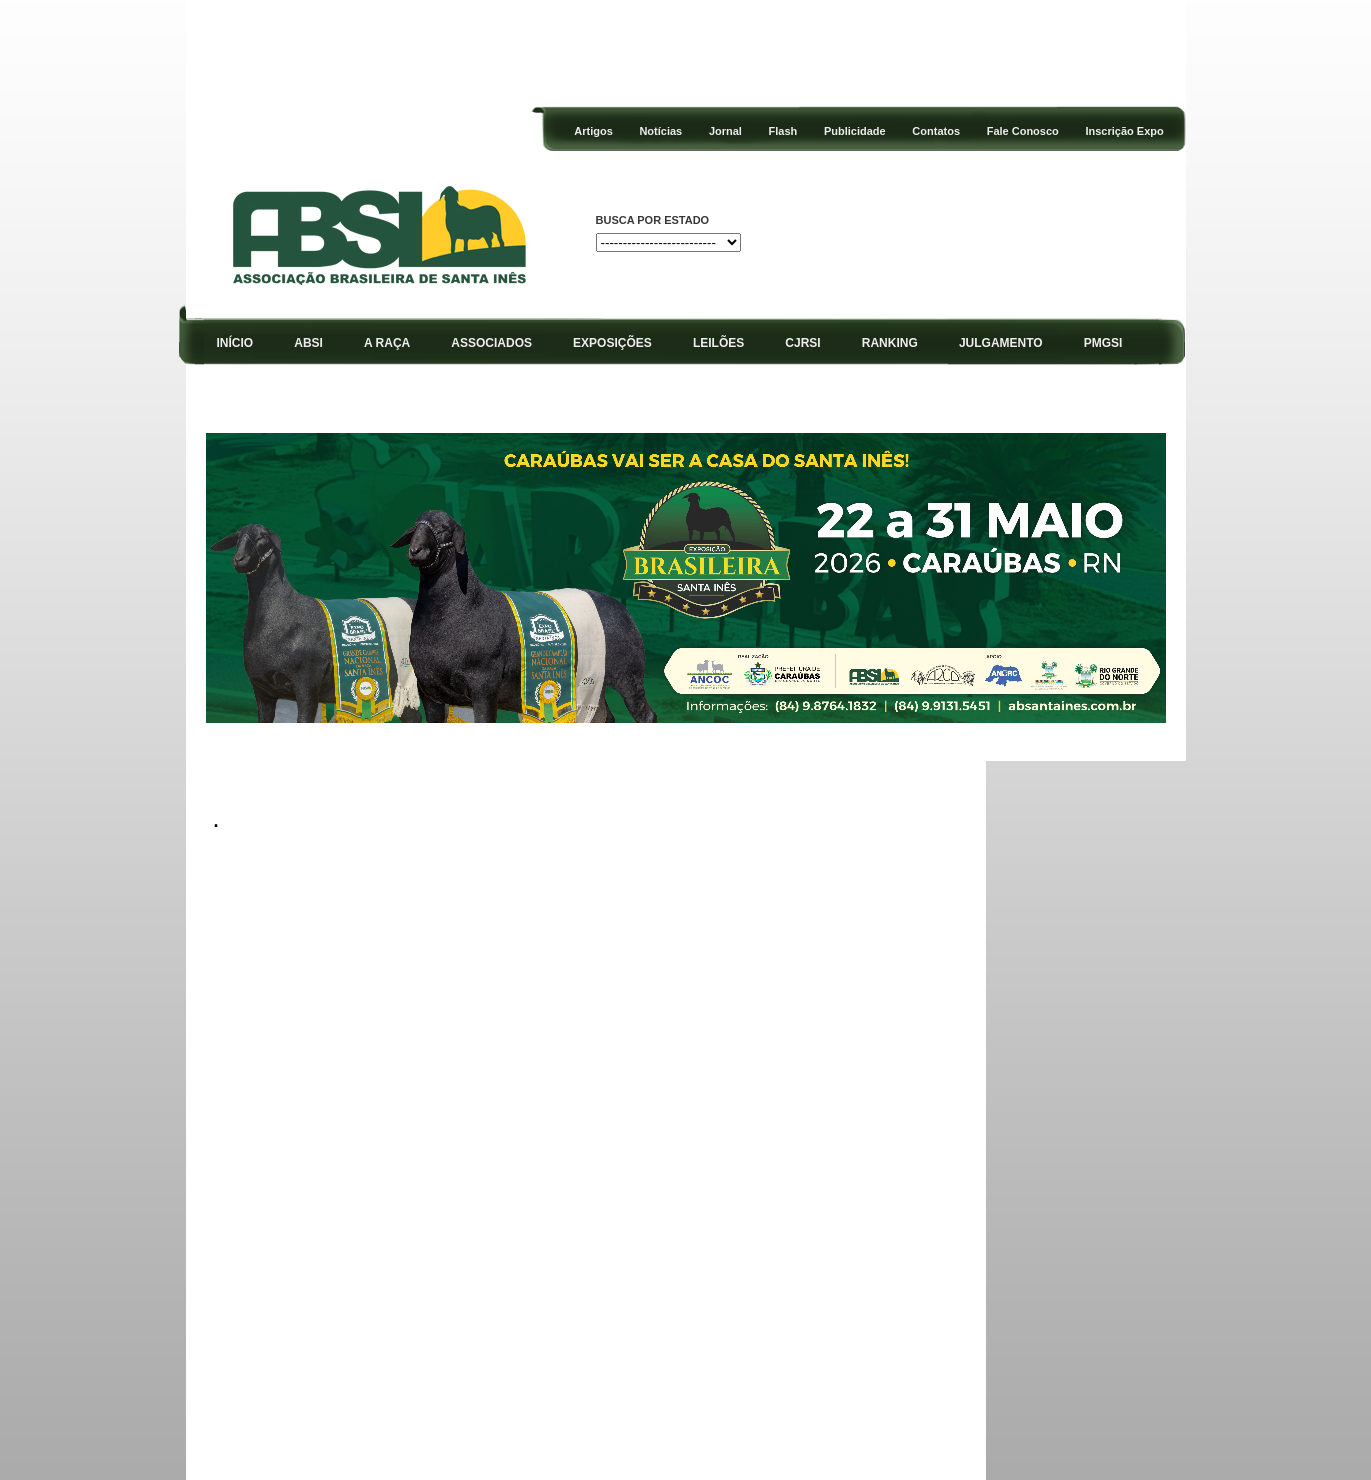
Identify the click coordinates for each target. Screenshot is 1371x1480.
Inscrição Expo (1124, 131)
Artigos (593, 131)
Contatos (936, 131)
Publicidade (855, 131)
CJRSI (802, 343)
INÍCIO (234, 343)
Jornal (725, 131)
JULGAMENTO (1001, 343)
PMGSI (1103, 343)
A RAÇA (387, 343)
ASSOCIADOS (491, 343)
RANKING (890, 343)
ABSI (308, 343)
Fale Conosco (1023, 131)
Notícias (660, 131)
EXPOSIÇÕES (612, 343)
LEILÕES (718, 343)
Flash (783, 131)
